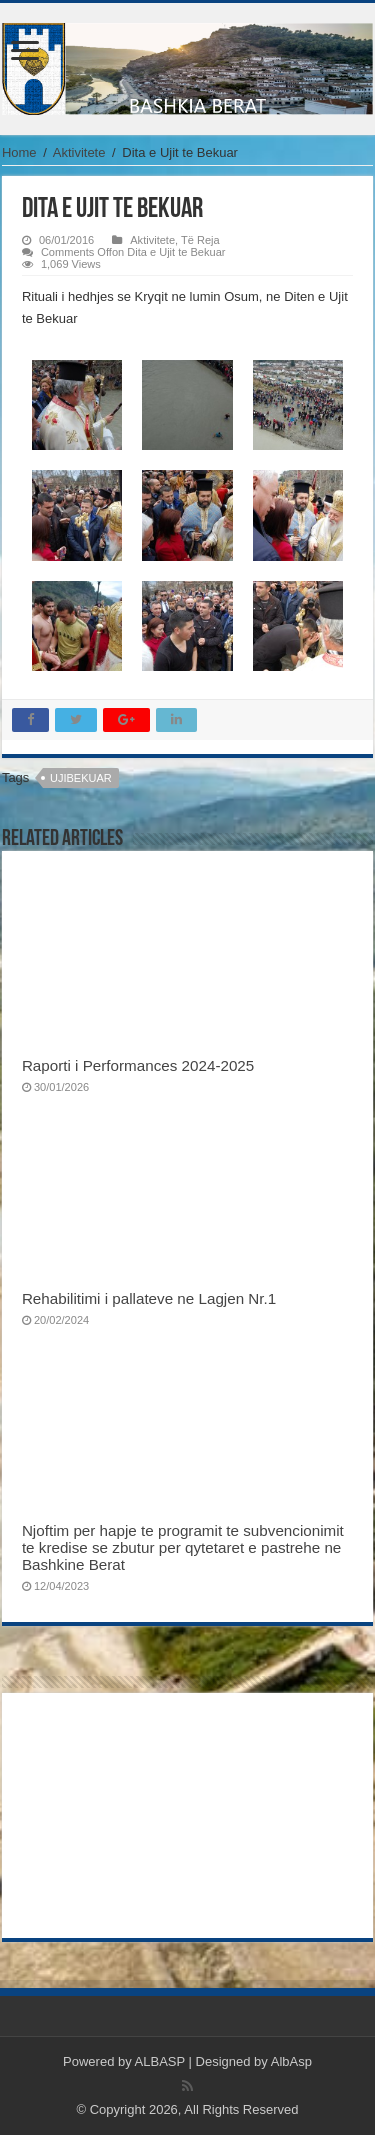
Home (19, 152)
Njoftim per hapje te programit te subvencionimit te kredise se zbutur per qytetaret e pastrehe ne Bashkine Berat (183, 1547)
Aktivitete (79, 152)
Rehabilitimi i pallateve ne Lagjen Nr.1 (149, 1298)
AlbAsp (291, 2061)
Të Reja (200, 240)
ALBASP (160, 2061)
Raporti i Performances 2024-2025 (138, 1065)
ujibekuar (81, 778)
